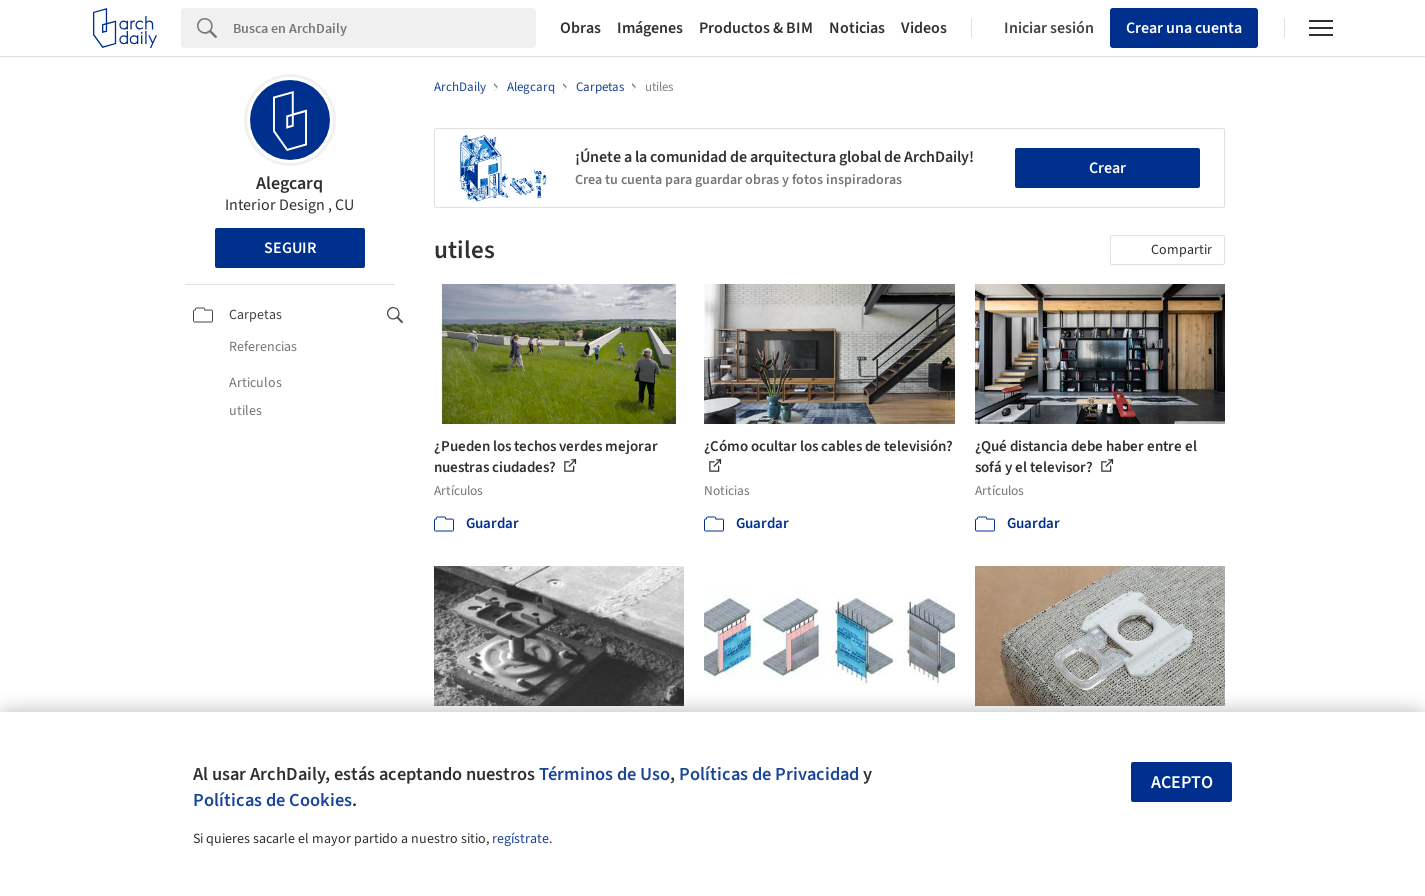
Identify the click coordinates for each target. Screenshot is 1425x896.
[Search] (384, 28)
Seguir (290, 248)
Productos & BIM (756, 28)
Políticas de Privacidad (769, 774)
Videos (924, 28)
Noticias (857, 28)
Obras (580, 28)
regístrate (520, 839)
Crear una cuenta (1184, 28)
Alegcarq (289, 183)
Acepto (1182, 782)
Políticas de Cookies (272, 800)
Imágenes (650, 28)
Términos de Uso (604, 774)
